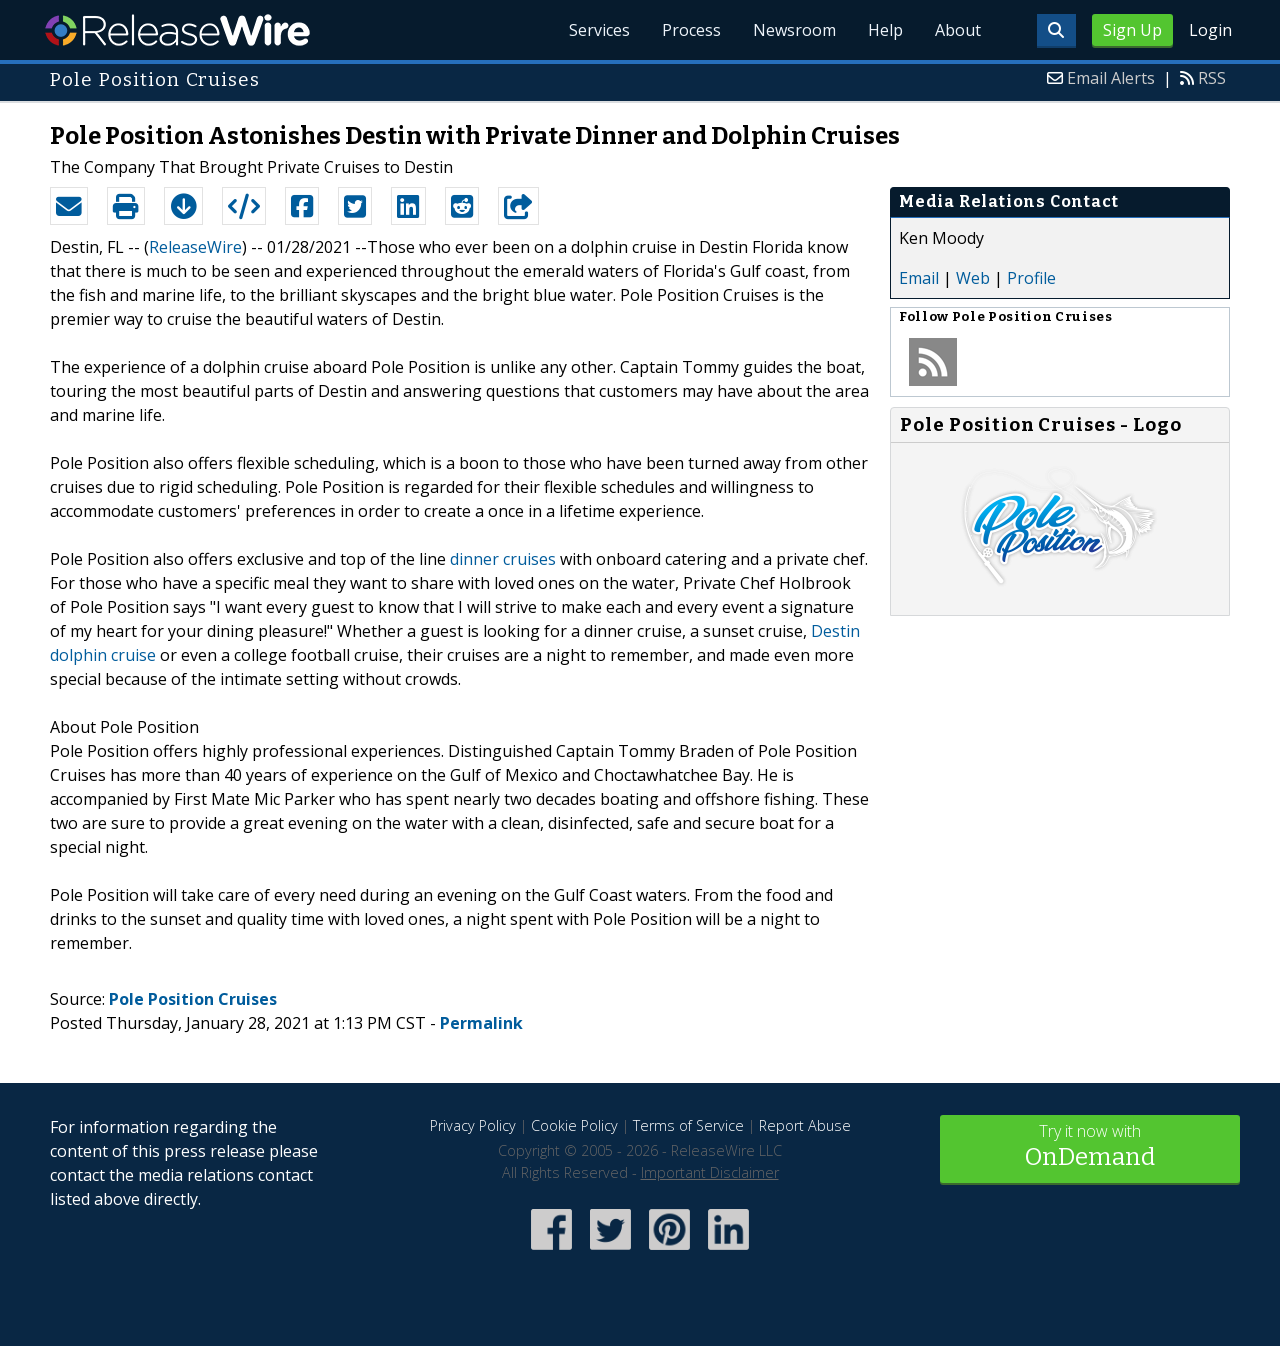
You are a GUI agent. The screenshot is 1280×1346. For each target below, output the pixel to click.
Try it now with (1090, 1147)
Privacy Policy (473, 1125)
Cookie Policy (574, 1125)
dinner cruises (503, 559)
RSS (1212, 78)
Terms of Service (688, 1125)
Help (885, 30)
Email (919, 278)
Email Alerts (1111, 78)
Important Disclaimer (710, 1172)
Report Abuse (805, 1125)
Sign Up (1132, 30)
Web (973, 278)
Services (599, 30)
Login (1210, 30)
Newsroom (794, 30)
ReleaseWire (177, 30)
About (958, 30)
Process (691, 30)
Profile (1031, 278)
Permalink (481, 1023)
